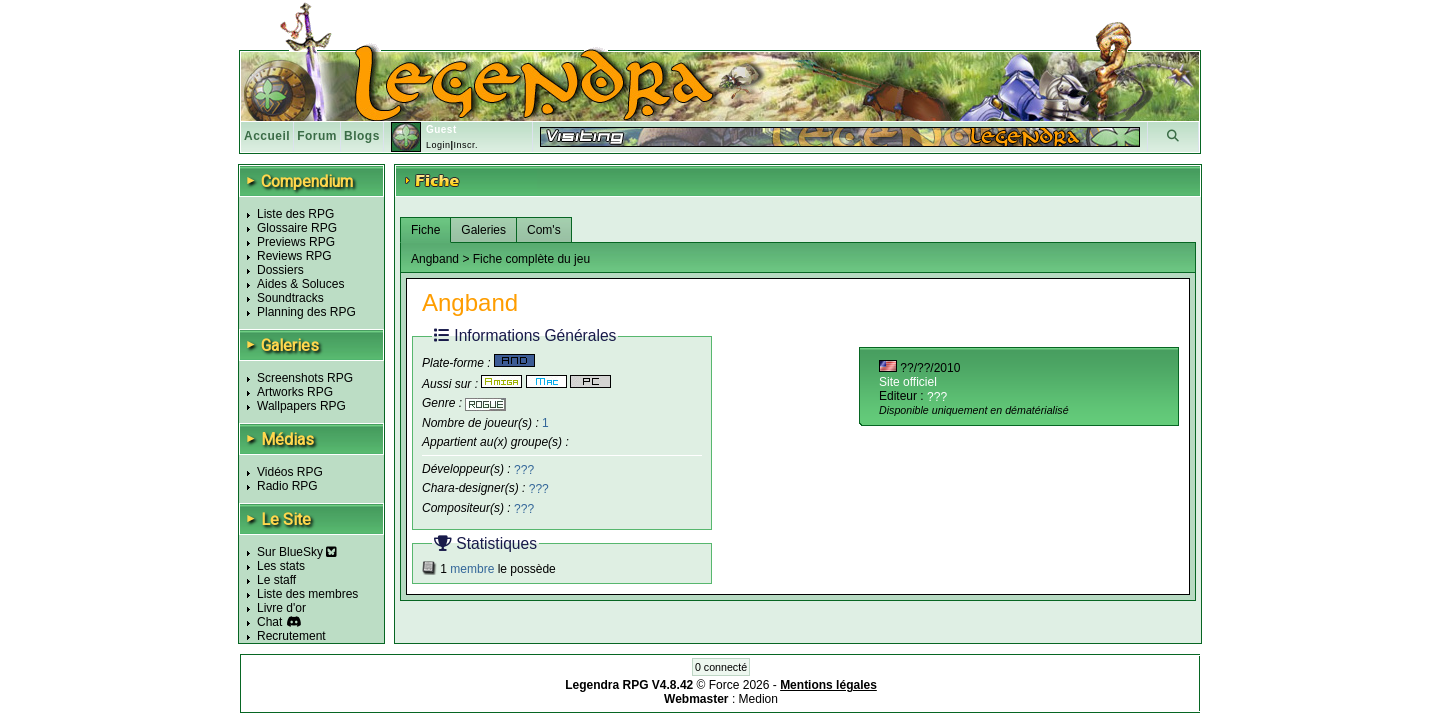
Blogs (362, 136)
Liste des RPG (295, 214)
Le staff (276, 580)
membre (472, 569)
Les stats (281, 566)
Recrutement (291, 636)
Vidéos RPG (290, 472)
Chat (269, 622)
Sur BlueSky (297, 552)
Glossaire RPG (297, 228)
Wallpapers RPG (301, 406)
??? (524, 469)
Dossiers (280, 270)
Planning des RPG (306, 312)
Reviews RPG (294, 256)
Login (438, 145)
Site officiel (908, 382)
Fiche (425, 230)
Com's (544, 230)
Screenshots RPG (305, 378)
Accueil (267, 136)
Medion (758, 699)
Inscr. (465, 145)
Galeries (483, 230)
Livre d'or (281, 608)
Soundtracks (290, 298)
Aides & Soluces (300, 284)
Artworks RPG (295, 392)
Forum (317, 136)
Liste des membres (307, 594)
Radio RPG (287, 486)
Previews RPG (296, 242)
